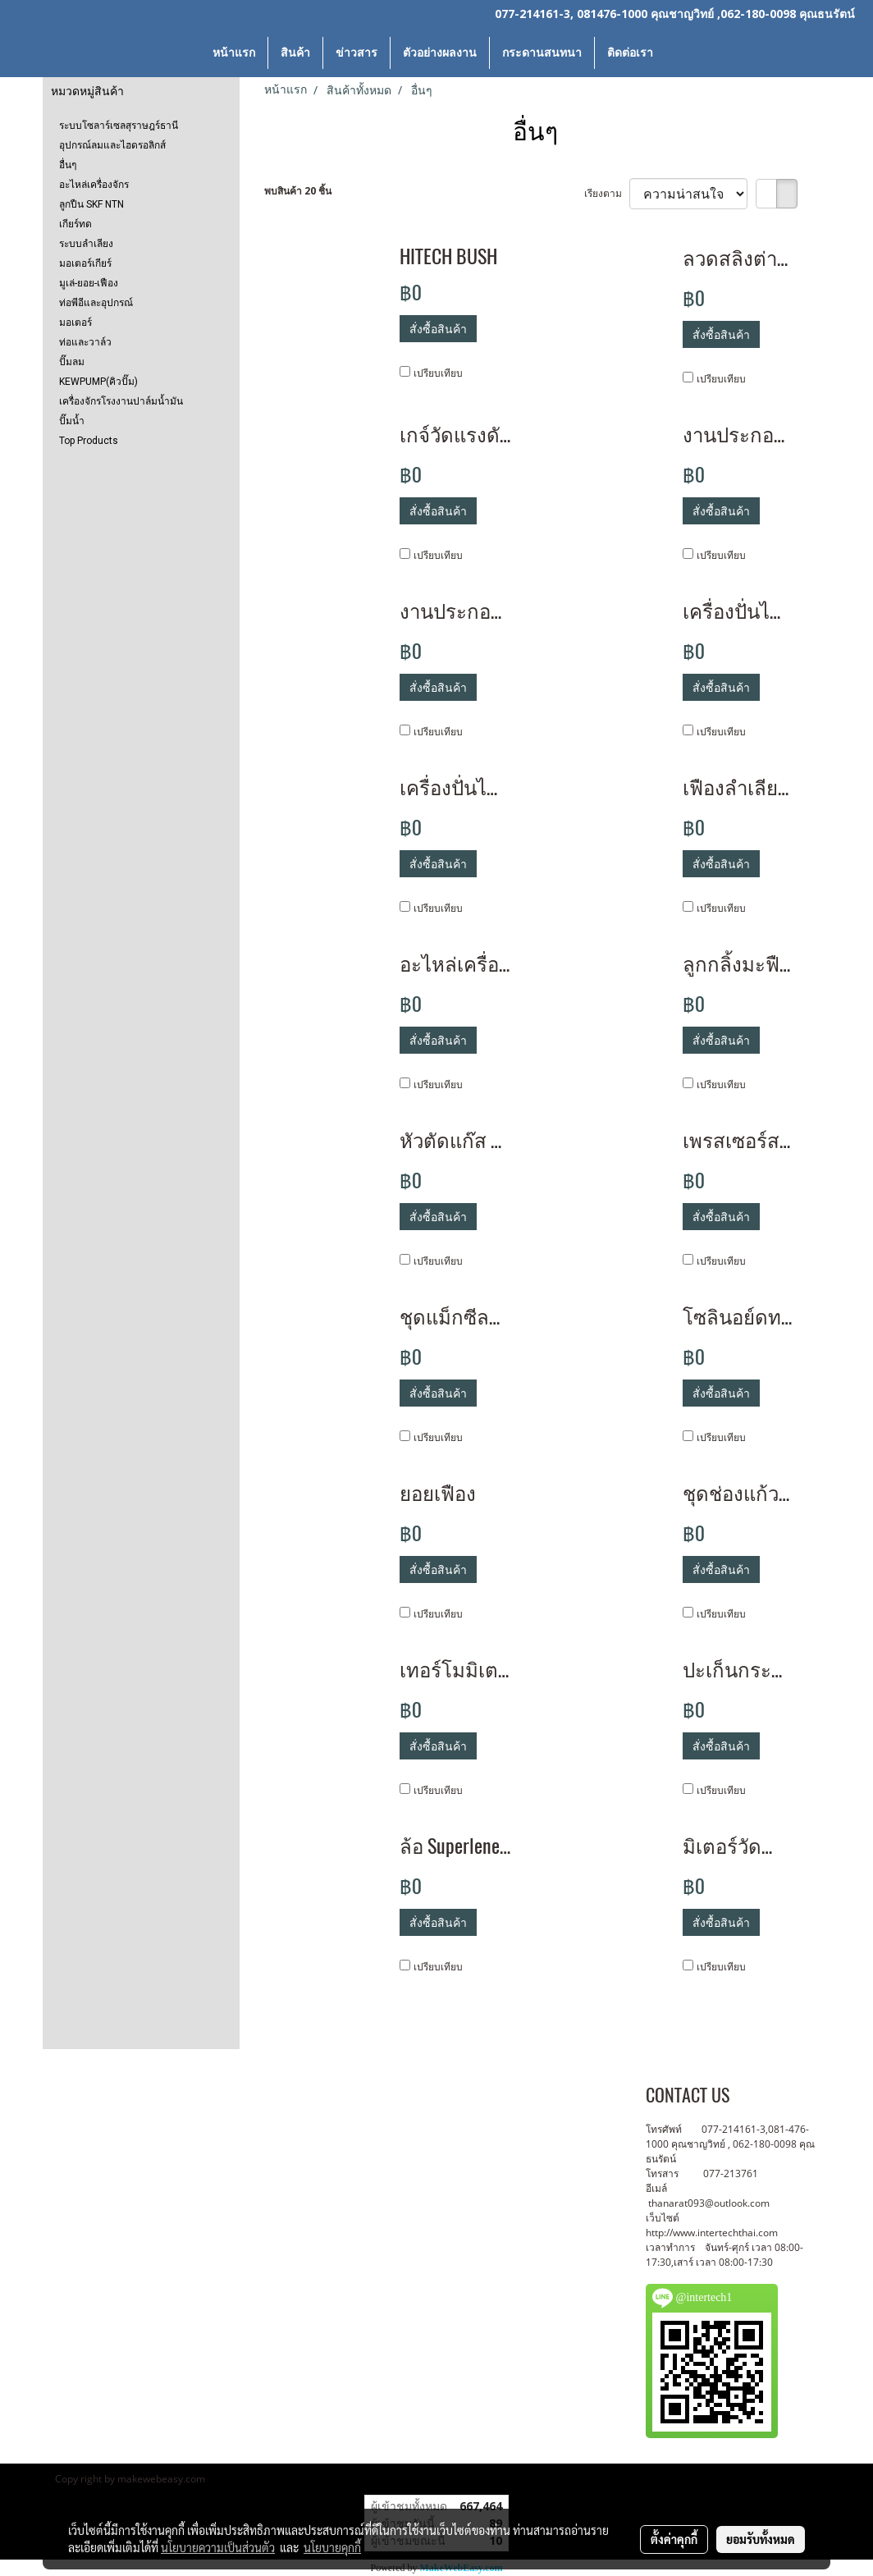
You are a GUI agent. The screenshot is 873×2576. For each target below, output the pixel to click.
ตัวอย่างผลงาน (440, 53)
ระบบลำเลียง (86, 243)
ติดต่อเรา (630, 53)
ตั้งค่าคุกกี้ (674, 2539)
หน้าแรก (234, 53)
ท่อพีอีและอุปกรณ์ (96, 303)
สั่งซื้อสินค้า (438, 328)
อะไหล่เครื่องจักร (94, 184)
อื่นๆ (67, 165)
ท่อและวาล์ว (85, 342)
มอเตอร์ (75, 322)
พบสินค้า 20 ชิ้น (297, 191)
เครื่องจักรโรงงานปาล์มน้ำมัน (121, 401)
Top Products (88, 440)
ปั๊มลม (72, 362)
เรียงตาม (606, 193)
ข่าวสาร (356, 53)
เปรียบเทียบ (438, 373)
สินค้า (295, 53)
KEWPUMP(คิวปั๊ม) (98, 381)
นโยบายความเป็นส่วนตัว (218, 2547)
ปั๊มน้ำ (72, 421)
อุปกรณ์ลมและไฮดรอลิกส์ (112, 145)
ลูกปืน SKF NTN (91, 204)
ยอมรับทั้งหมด (760, 2539)
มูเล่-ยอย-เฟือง (88, 283)
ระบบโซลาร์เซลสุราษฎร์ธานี (118, 125)
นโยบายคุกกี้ (332, 2547)
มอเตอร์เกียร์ (85, 263)
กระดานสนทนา (542, 53)
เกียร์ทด (75, 224)
